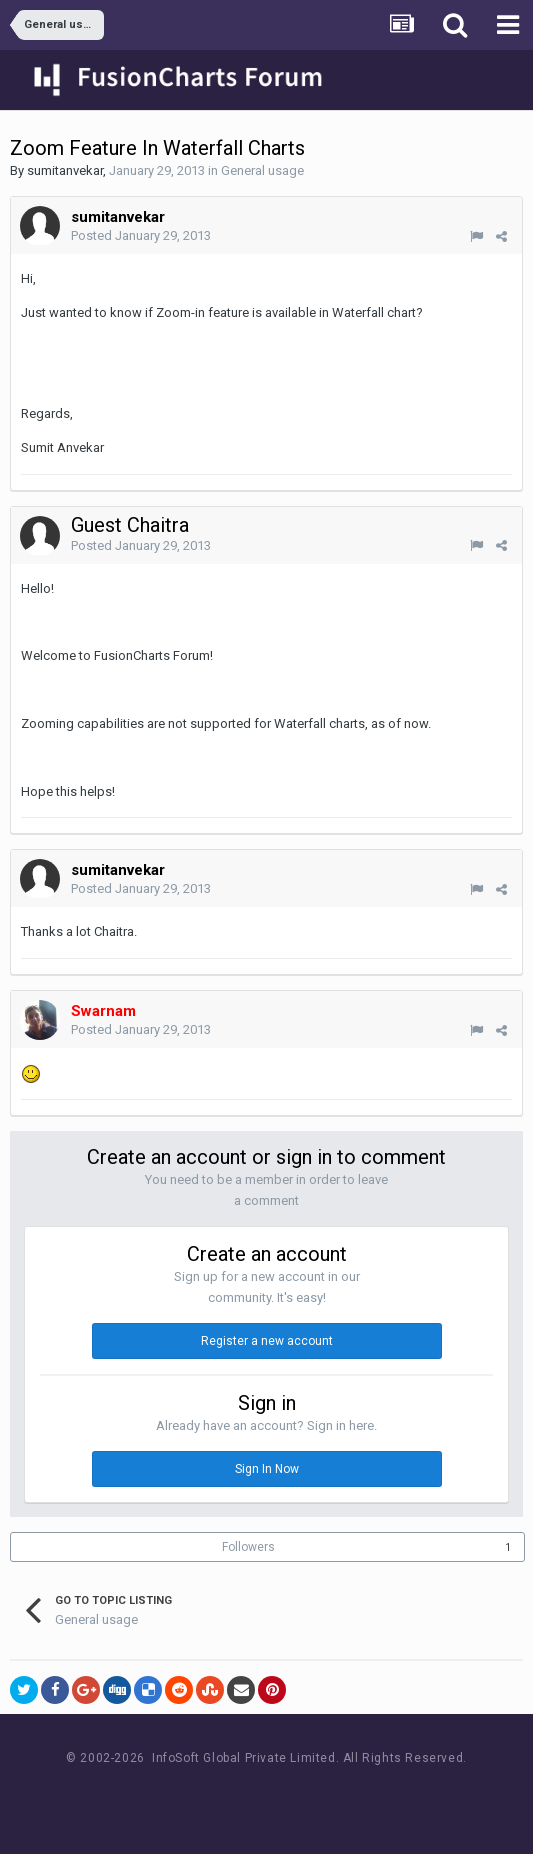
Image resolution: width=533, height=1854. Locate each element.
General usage (262, 170)
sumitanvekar (65, 170)
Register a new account (267, 1341)
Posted (141, 235)
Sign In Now (267, 1469)
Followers (248, 1547)
